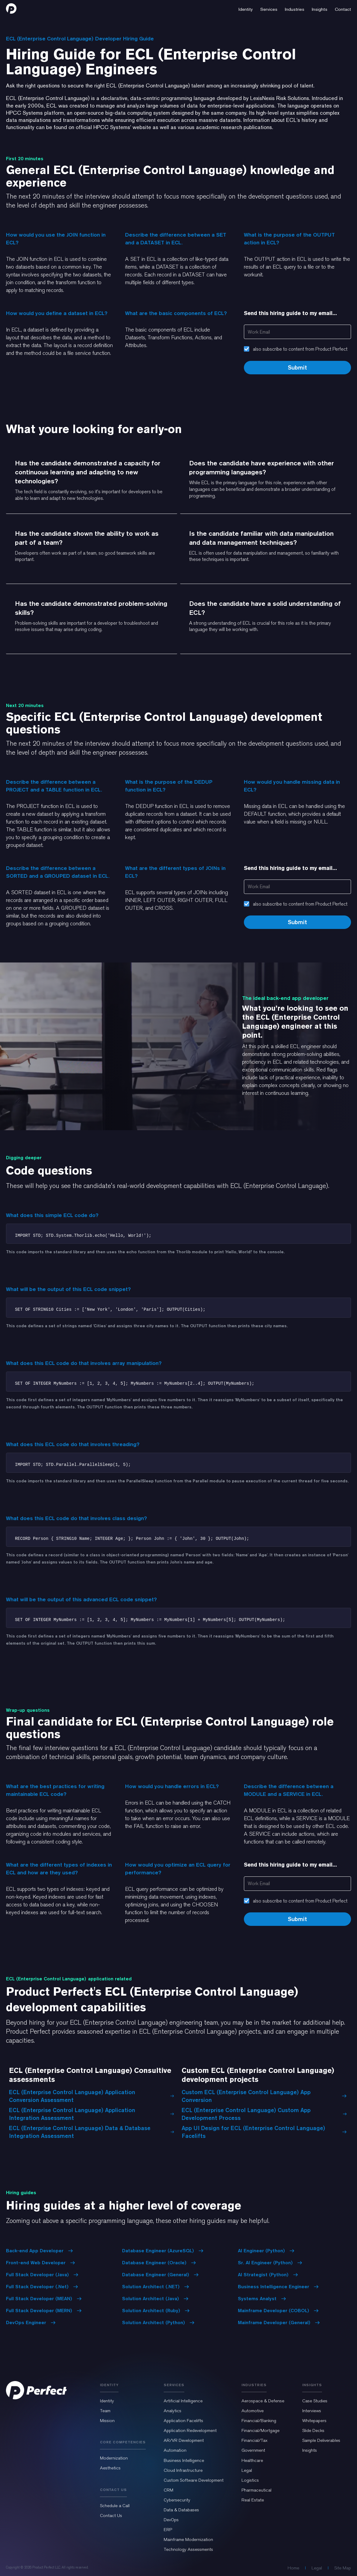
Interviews (311, 2410)
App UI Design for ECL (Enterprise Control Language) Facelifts (264, 2132)
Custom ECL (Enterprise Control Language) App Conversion (264, 2096)
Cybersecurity (177, 2500)
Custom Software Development (194, 2480)
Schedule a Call (115, 2505)
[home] (11, 8)
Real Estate (252, 2500)
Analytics (172, 2410)
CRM (168, 2490)
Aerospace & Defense (262, 2401)
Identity (107, 2401)
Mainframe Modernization (188, 2539)
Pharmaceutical (256, 2490)
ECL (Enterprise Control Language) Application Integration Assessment (91, 2114)
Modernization (114, 2458)
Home (293, 2568)
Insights (309, 2450)
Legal (246, 2470)
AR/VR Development (184, 2440)
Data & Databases (181, 2510)
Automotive (252, 2410)
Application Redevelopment (190, 2430)
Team (105, 2410)
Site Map (342, 2568)
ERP (168, 2529)
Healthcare (252, 2460)
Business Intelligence (184, 2460)
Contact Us (111, 2515)
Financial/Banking (258, 2420)
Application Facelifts (183, 2420)
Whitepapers (314, 2420)
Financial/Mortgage (260, 2430)
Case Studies (314, 2401)
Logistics (250, 2480)
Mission (107, 2420)
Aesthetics (110, 2468)
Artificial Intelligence (183, 2401)
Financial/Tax (254, 2440)
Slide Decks (313, 2430)
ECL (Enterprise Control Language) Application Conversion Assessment (91, 2096)
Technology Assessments (188, 2549)
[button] (245, 8)
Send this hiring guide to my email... (290, 313)
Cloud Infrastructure (183, 2470)
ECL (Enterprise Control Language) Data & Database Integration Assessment (91, 2132)
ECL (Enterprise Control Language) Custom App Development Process (264, 2114)
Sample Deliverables (321, 2440)
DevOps (171, 2519)
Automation (175, 2450)
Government (253, 2450)
